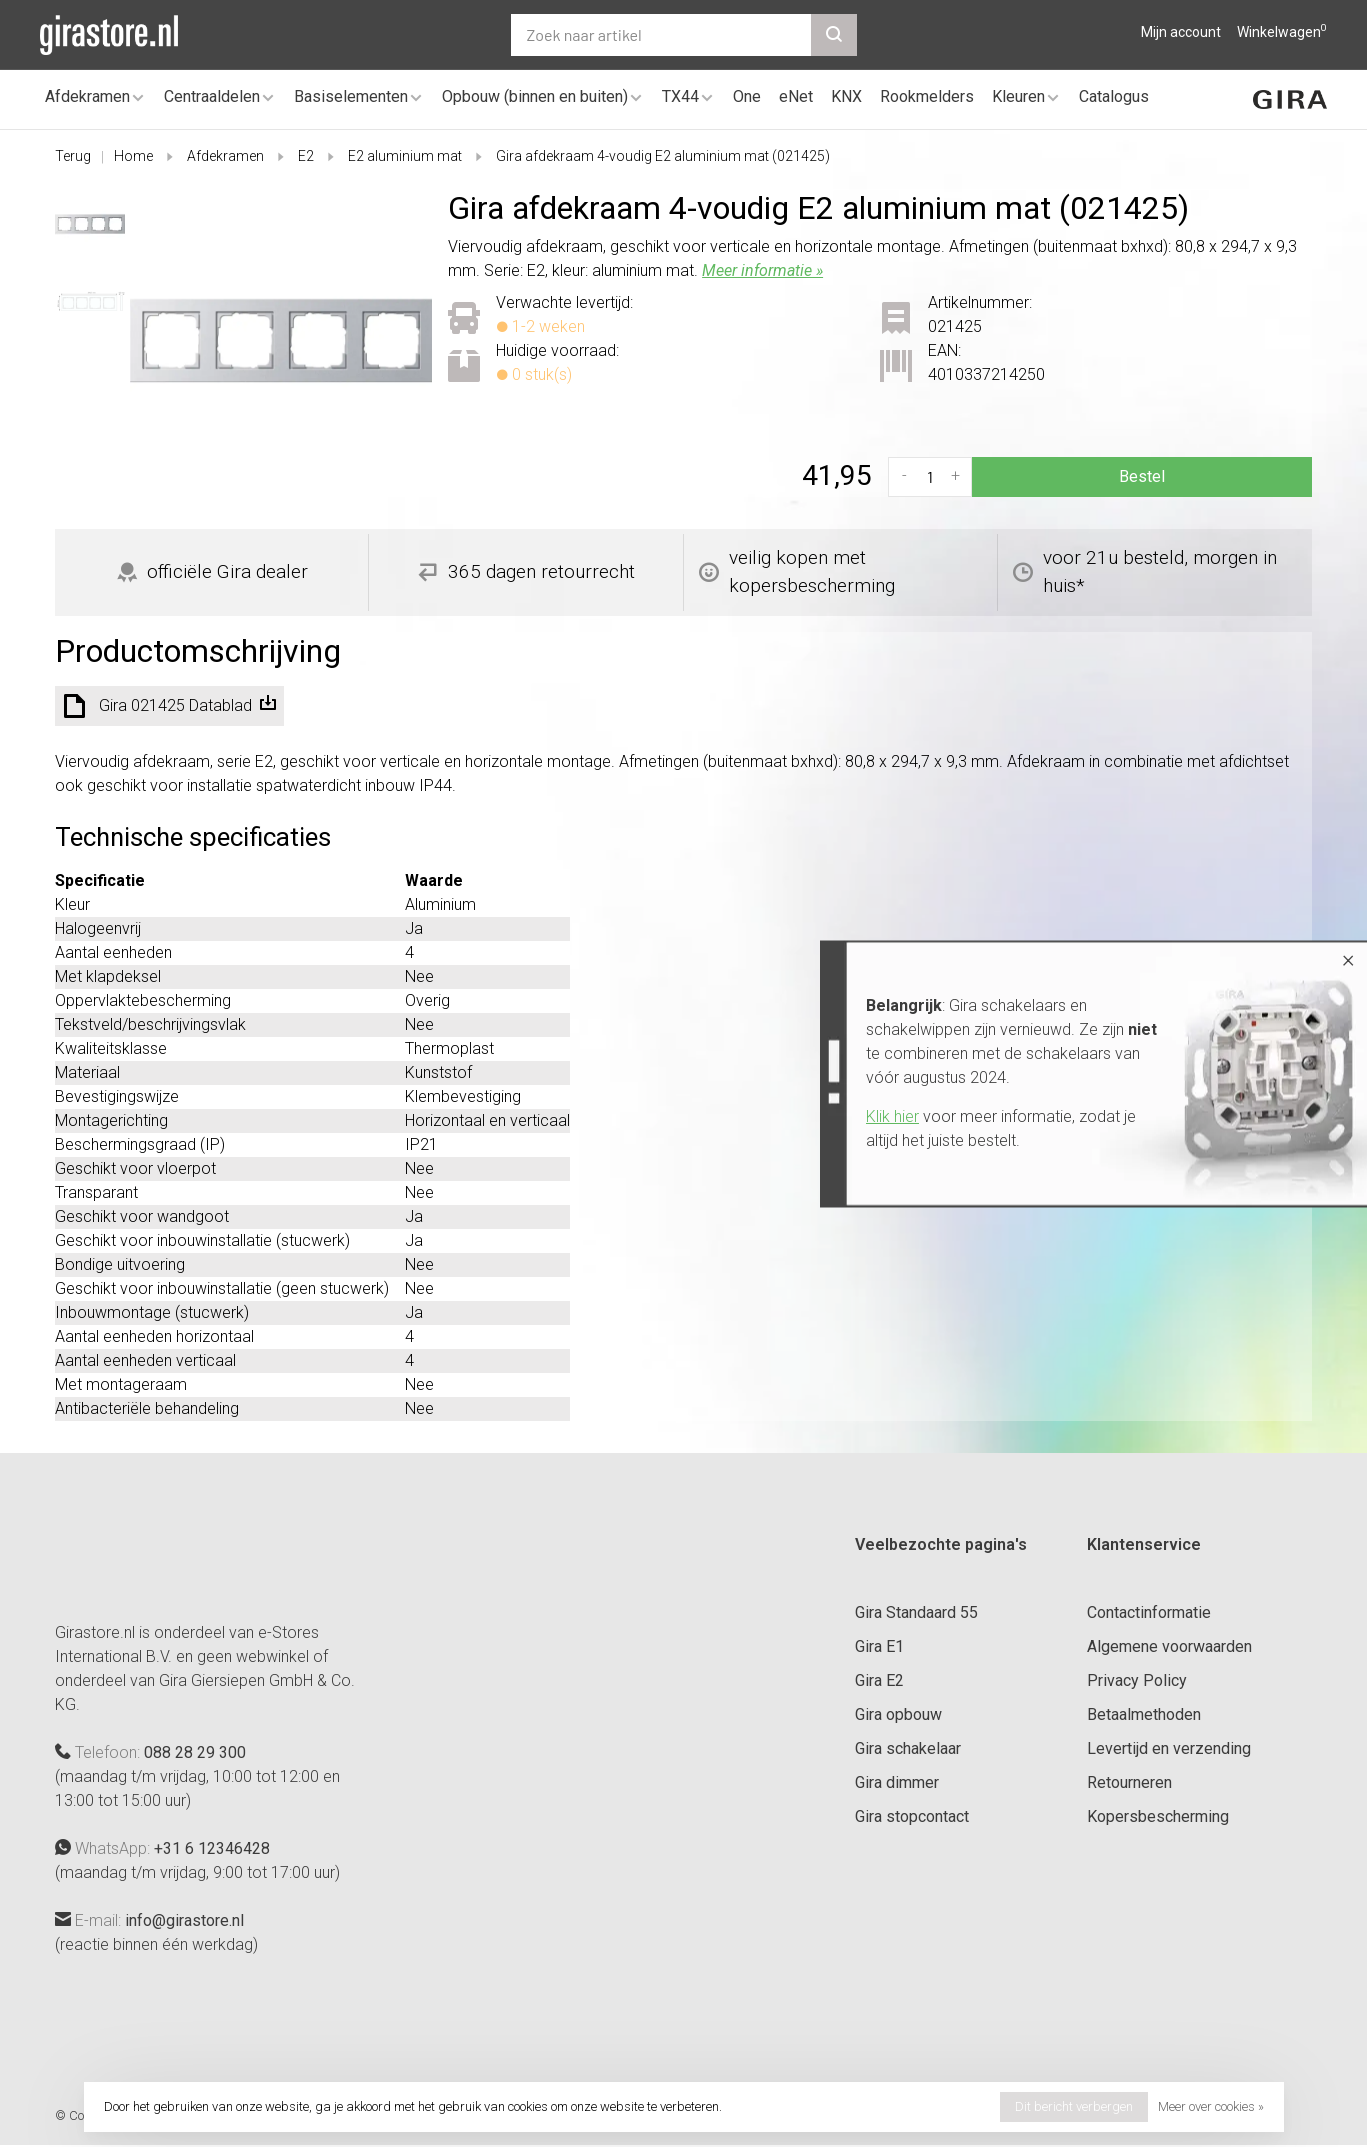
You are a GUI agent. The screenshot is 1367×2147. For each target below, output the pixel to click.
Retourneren (1129, 1782)
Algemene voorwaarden (1169, 1646)
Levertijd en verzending (1169, 1748)
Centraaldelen (212, 96)
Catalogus (1114, 96)
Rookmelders (927, 96)
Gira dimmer (897, 1782)
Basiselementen (351, 96)
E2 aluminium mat (405, 156)
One (747, 96)
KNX (846, 96)
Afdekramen (87, 96)
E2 (306, 156)
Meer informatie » (762, 270)
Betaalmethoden (1144, 1714)
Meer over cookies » (1211, 2106)
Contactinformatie (1149, 1612)
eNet (796, 96)
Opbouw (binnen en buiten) (535, 96)
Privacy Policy (1137, 1680)
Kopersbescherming (1158, 1816)
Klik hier (892, 1116)
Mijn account (1181, 32)
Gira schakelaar (908, 1748)
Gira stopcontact (912, 1816)
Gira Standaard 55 (916, 1612)
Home (133, 156)
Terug (73, 156)
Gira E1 (879, 1646)
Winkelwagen (1282, 32)
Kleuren (1018, 96)
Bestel (1142, 476)
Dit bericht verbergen (1074, 2106)
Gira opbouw (898, 1714)
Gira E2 (879, 1680)
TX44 (680, 96)
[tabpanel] (281, 340)
